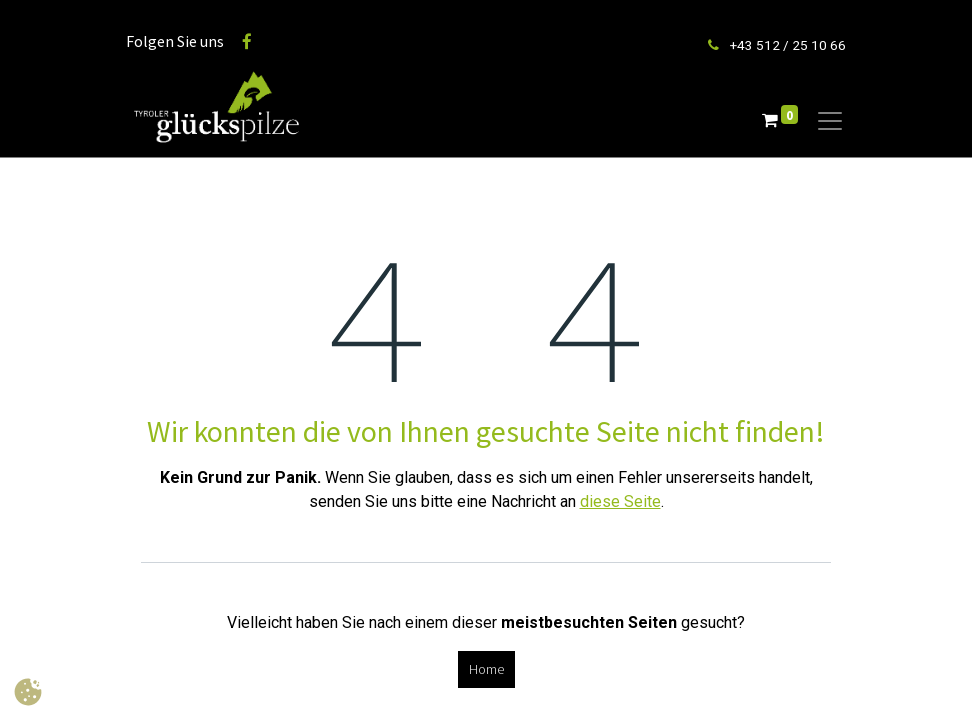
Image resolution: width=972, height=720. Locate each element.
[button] (28, 692)
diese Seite (620, 501)
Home (486, 669)
